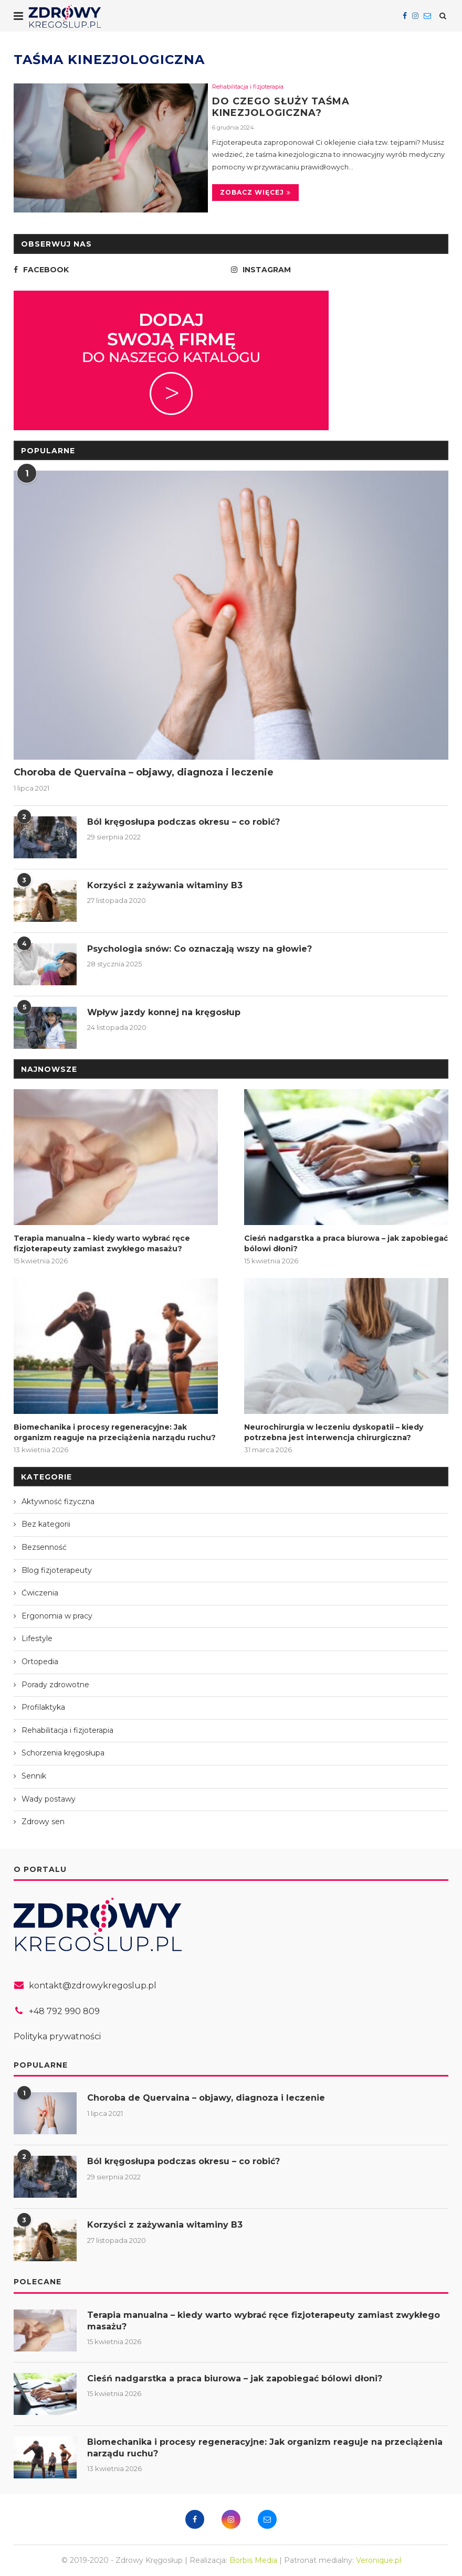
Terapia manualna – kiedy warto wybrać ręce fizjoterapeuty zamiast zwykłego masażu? (102, 1243)
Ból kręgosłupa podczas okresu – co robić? (183, 822)
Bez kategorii (46, 1524)
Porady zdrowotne (55, 1684)
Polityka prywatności (57, 2036)
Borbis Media (253, 2560)
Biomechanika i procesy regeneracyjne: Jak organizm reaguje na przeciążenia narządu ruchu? (115, 1432)
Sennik (34, 1776)
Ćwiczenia (40, 1593)
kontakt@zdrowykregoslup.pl (92, 1985)
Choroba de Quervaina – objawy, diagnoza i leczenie (144, 772)
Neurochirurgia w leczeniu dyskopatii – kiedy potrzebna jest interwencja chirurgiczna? (333, 1432)
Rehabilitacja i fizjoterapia (248, 86)
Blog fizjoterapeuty (57, 1570)
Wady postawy (49, 1799)
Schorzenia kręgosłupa (63, 1753)
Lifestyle (37, 1638)
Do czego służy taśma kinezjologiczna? (281, 107)
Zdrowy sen (43, 1821)
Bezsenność (44, 1547)
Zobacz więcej (255, 192)
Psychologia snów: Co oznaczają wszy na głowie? (199, 949)
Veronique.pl (378, 2560)
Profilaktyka (43, 1707)
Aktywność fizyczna (58, 1501)
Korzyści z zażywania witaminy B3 (165, 885)
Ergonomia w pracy (57, 1616)
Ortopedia (40, 1661)
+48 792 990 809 (64, 2011)
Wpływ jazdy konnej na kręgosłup (163, 1012)
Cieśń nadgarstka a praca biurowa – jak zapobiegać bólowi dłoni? (346, 1243)
